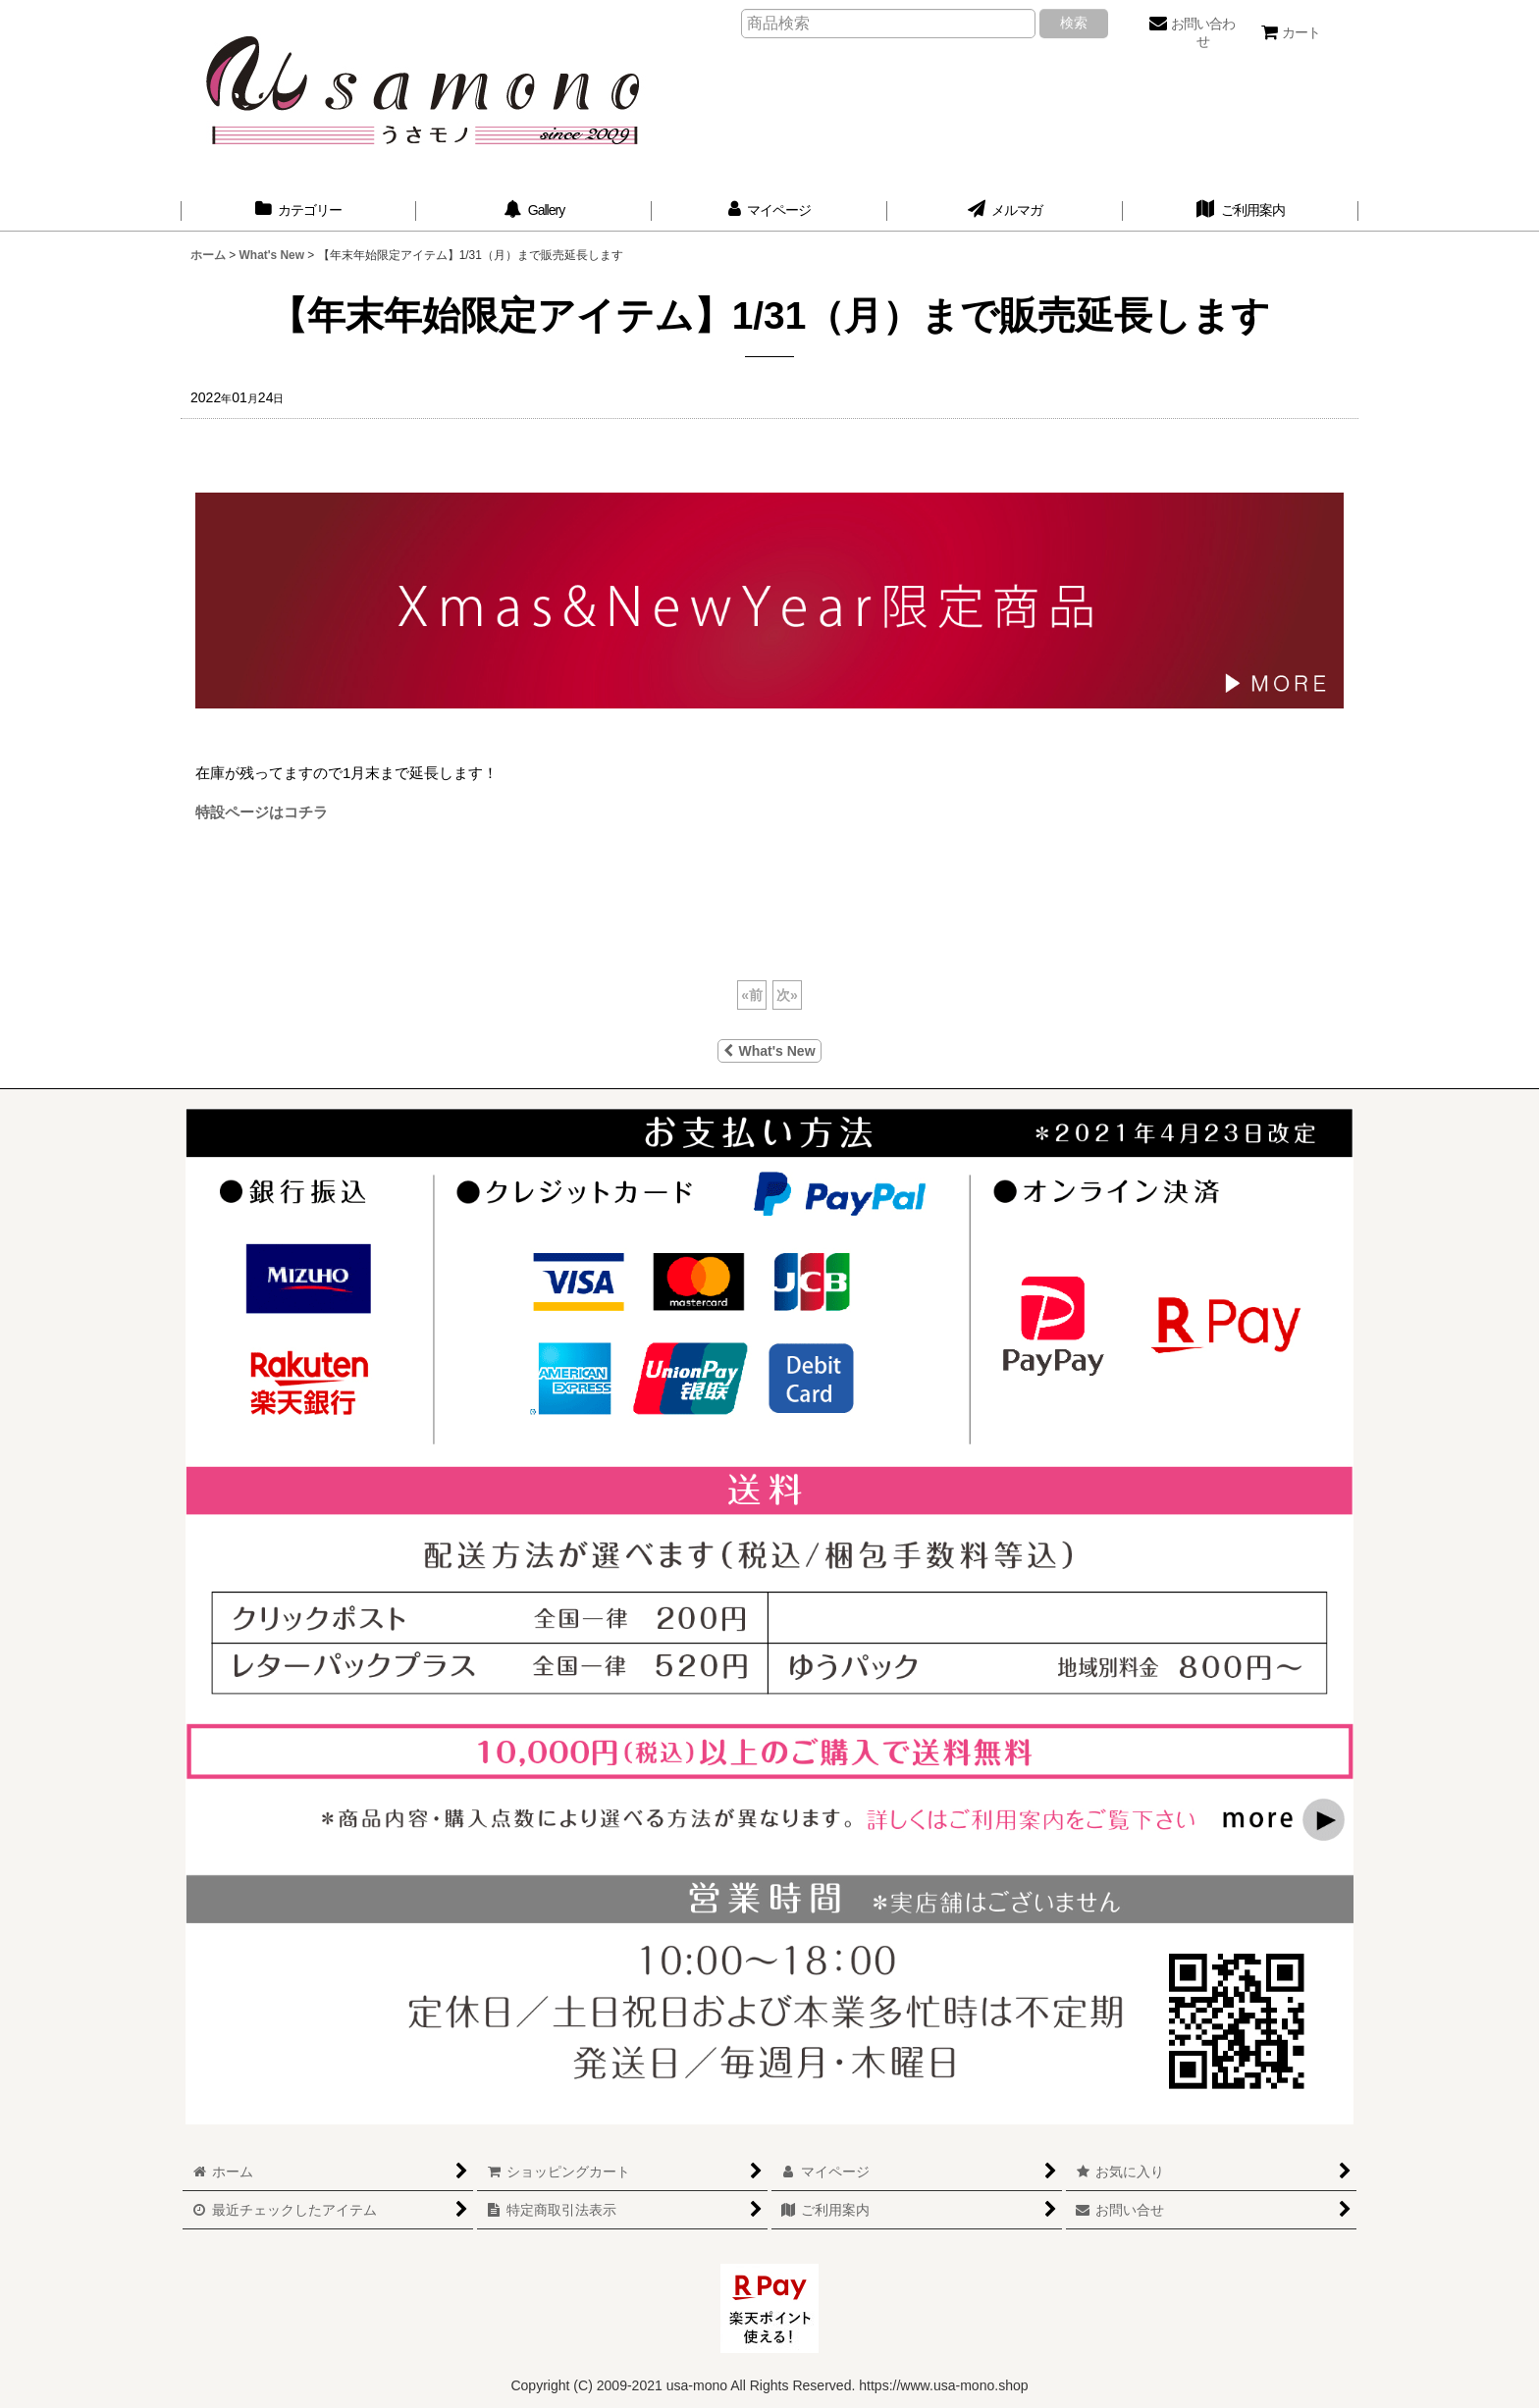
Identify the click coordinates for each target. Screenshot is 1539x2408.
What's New (769, 1051)
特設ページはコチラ (261, 812)
